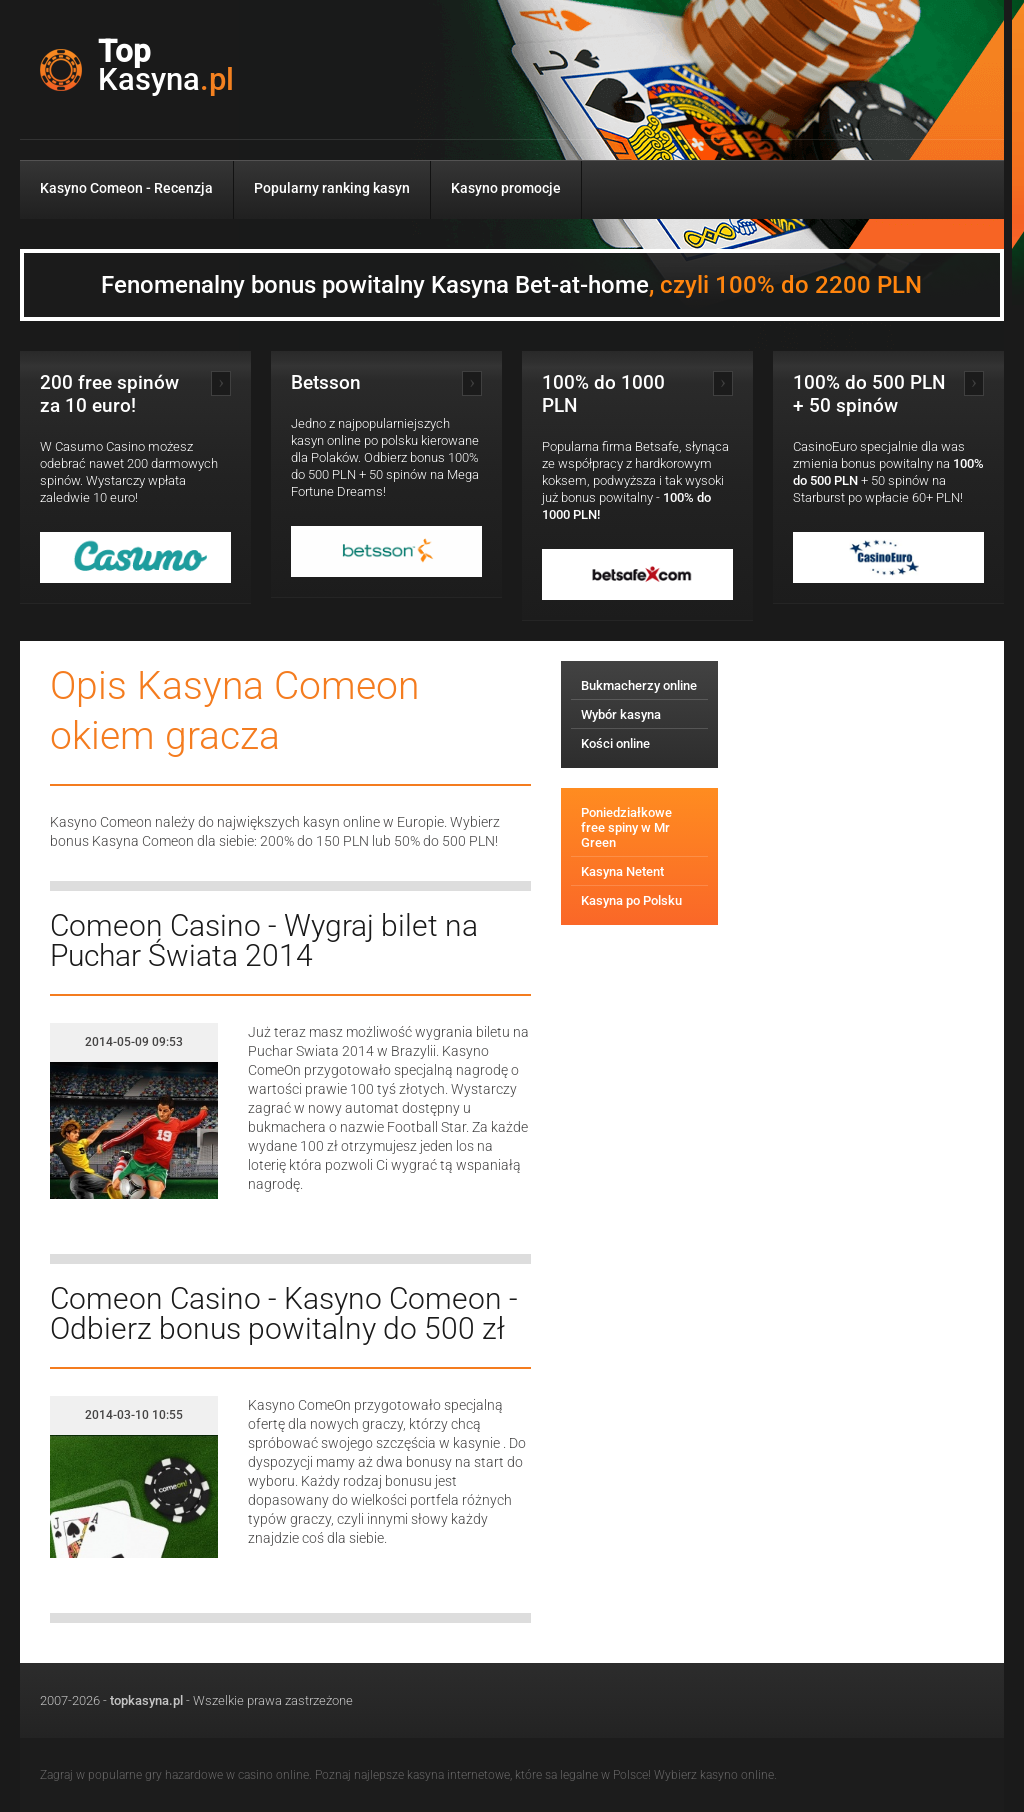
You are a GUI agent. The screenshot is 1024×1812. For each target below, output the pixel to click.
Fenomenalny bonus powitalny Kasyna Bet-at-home (511, 285)
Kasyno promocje (506, 188)
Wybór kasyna (621, 714)
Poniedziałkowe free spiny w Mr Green (626, 827)
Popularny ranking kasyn (332, 188)
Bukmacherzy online (639, 685)
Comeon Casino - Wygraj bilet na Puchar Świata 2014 (264, 940)
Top (166, 66)
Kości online (615, 743)
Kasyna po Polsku (631, 900)
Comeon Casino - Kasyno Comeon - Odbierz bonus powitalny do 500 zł (284, 1313)
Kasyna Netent (622, 871)
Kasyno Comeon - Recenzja (126, 188)
